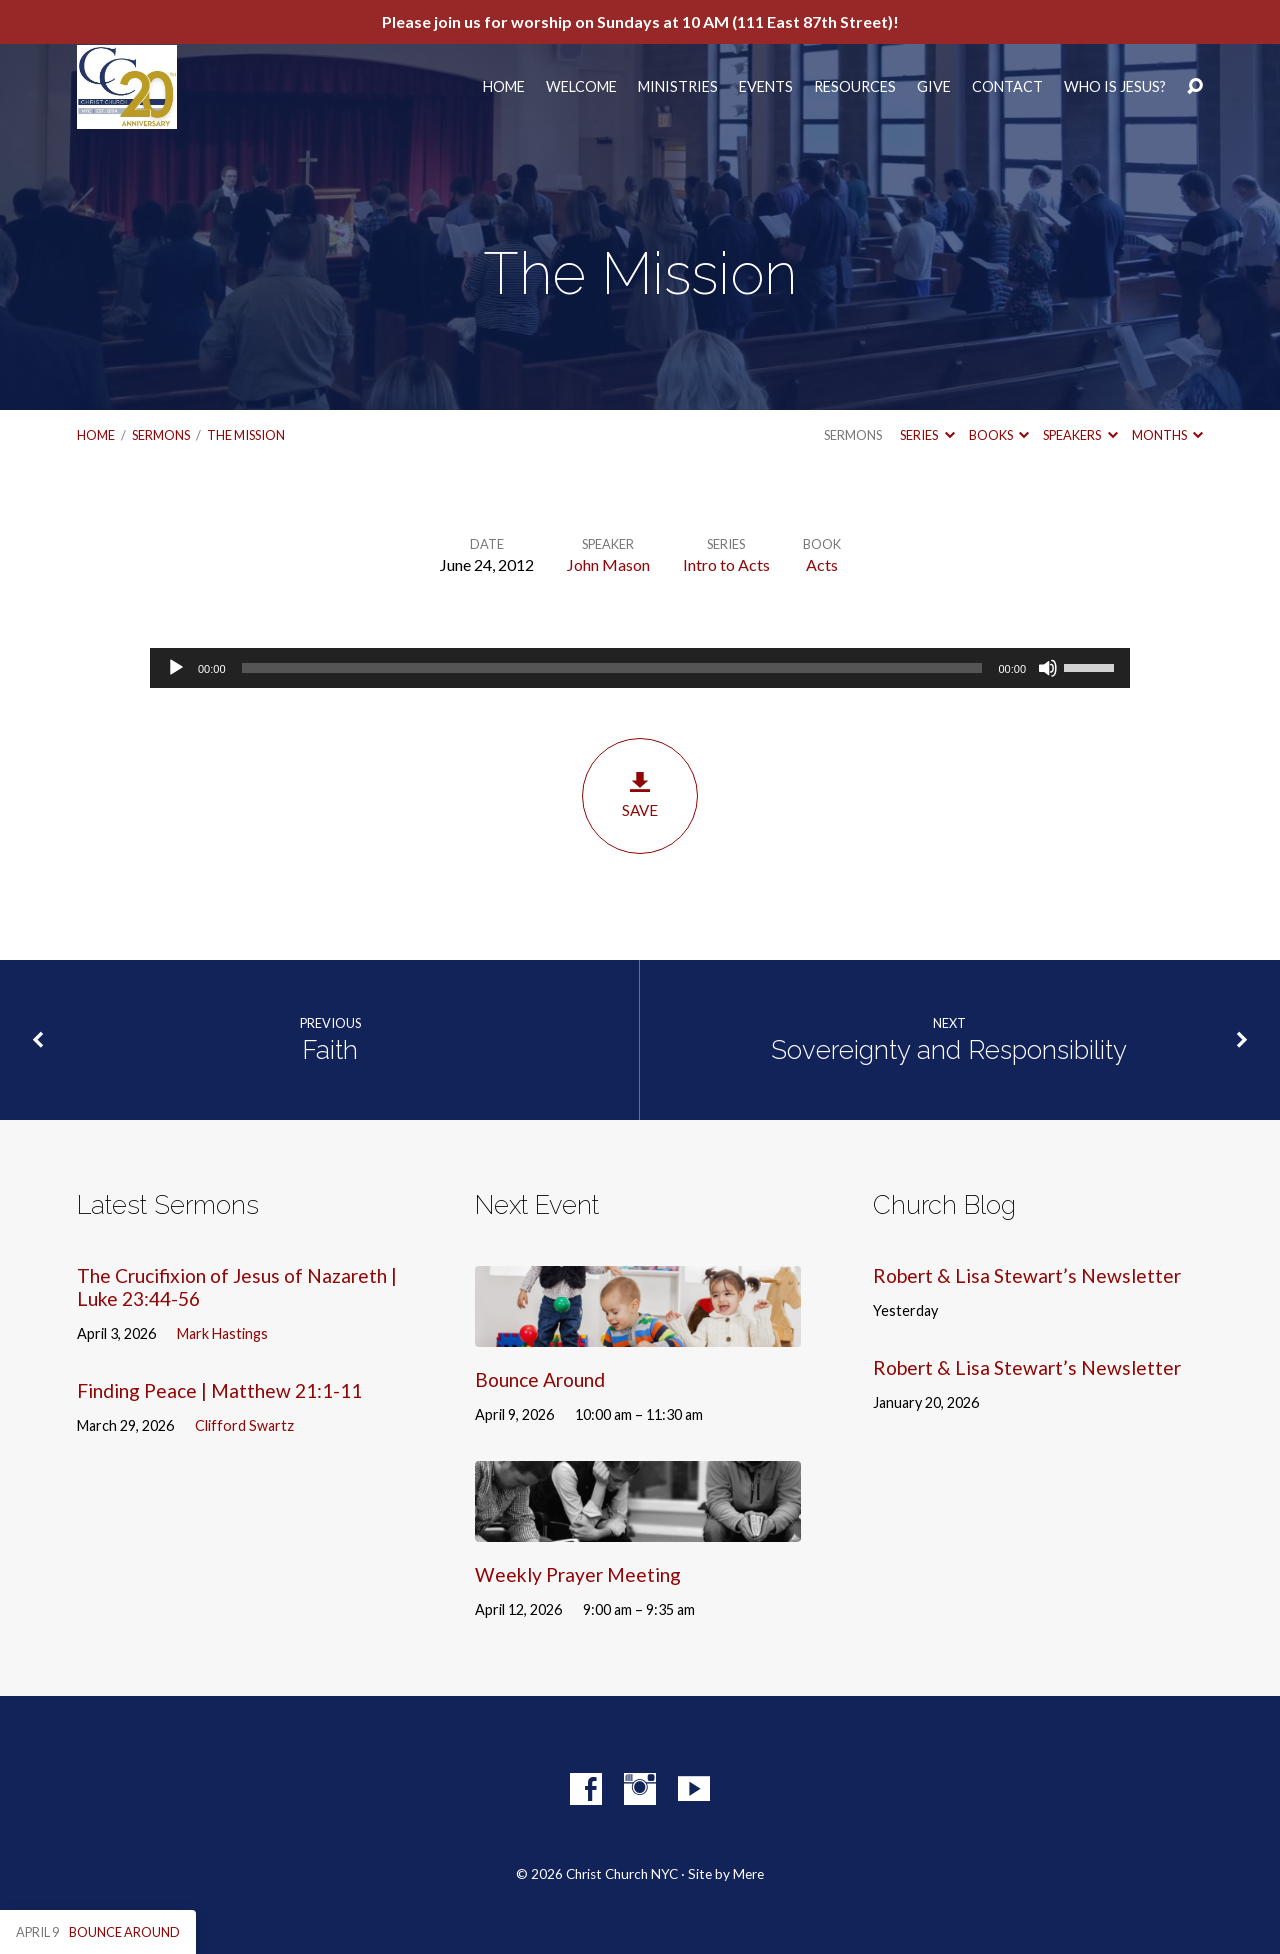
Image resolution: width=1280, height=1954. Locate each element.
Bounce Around (540, 1379)
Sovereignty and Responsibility (949, 1050)
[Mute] (1048, 668)
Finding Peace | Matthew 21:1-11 (219, 1390)
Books (999, 435)
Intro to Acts (726, 564)
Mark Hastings (222, 1333)
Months (1167, 435)
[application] (640, 668)
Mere (748, 1874)
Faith (330, 1050)
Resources (855, 87)
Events (766, 87)
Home (504, 87)
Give (934, 87)
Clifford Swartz (244, 1425)
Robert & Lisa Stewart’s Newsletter (1027, 1275)
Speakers (1080, 435)
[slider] (612, 668)
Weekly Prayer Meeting (578, 1574)
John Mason (608, 564)
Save (640, 794)
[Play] (176, 668)
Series (927, 435)
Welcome (581, 87)
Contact (1007, 87)
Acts (822, 564)
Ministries (678, 87)
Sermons (161, 435)
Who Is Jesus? (1115, 87)
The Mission (246, 435)
